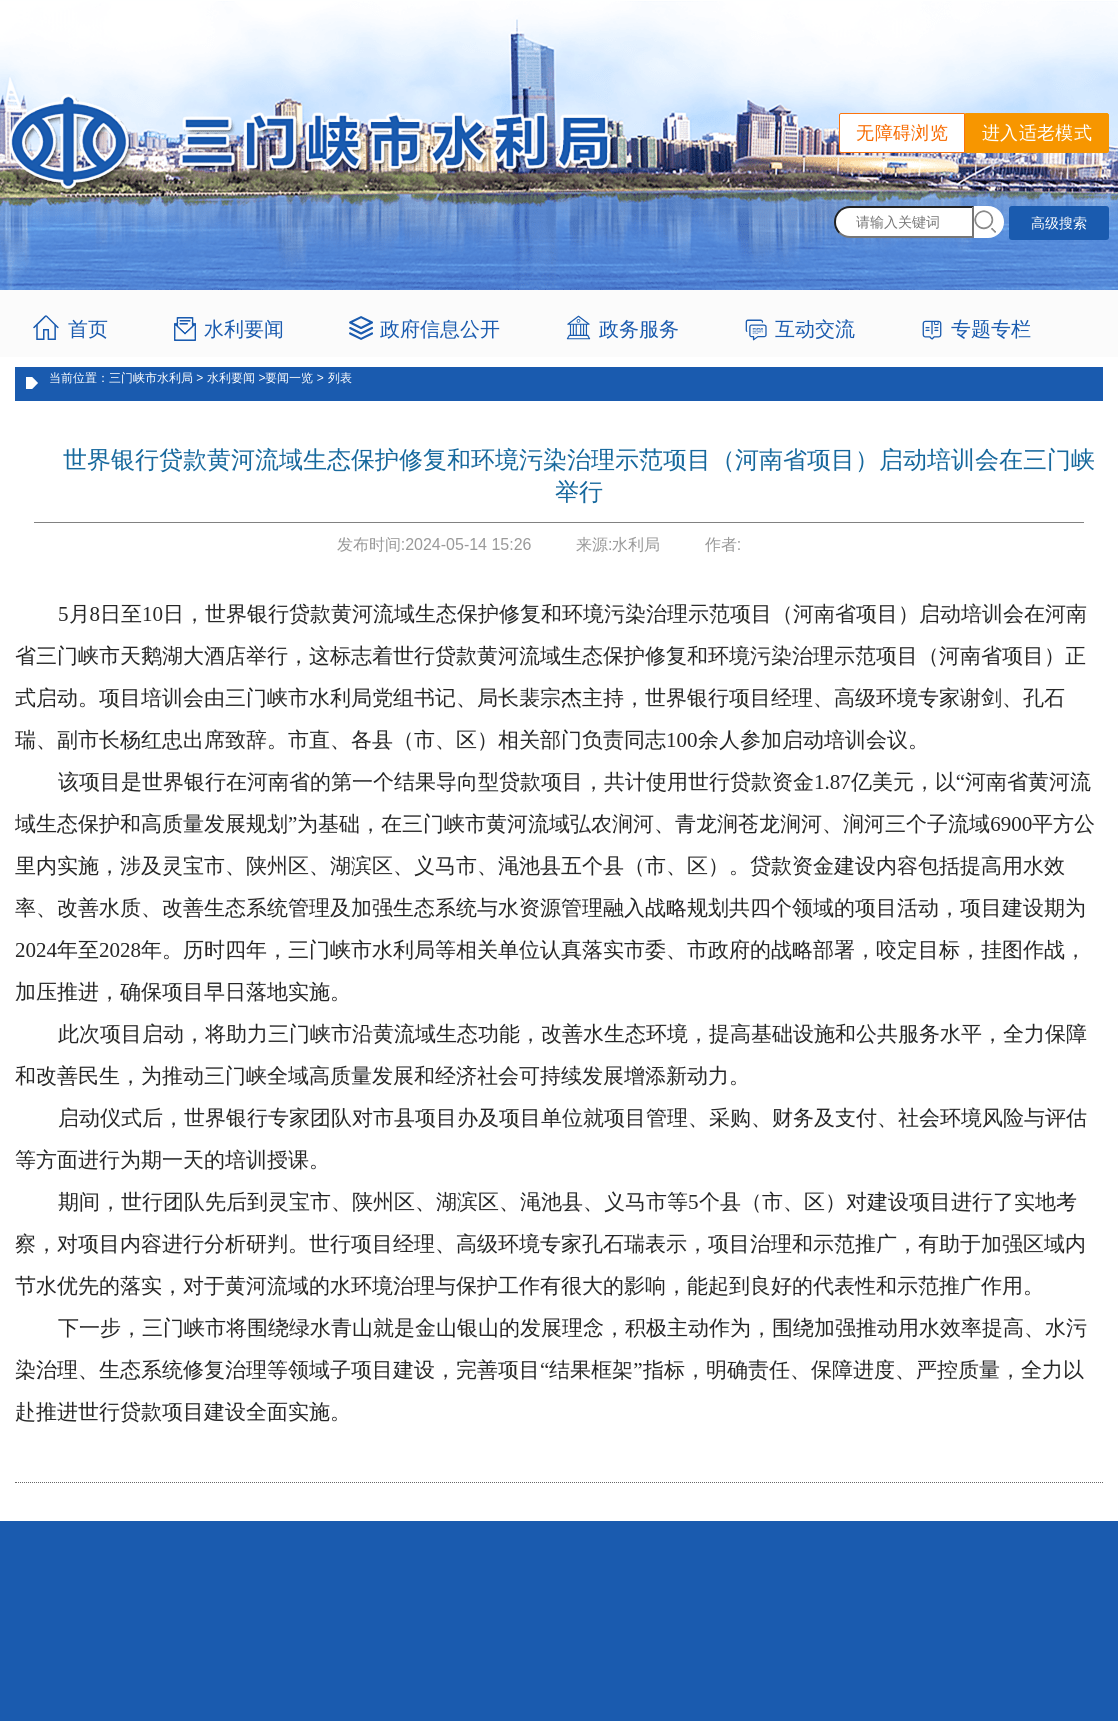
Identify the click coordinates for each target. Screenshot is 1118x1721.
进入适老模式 (1037, 133)
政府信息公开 (440, 329)
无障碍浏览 (902, 133)
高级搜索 (1059, 223)
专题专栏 (991, 329)
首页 (88, 329)
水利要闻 (244, 329)
